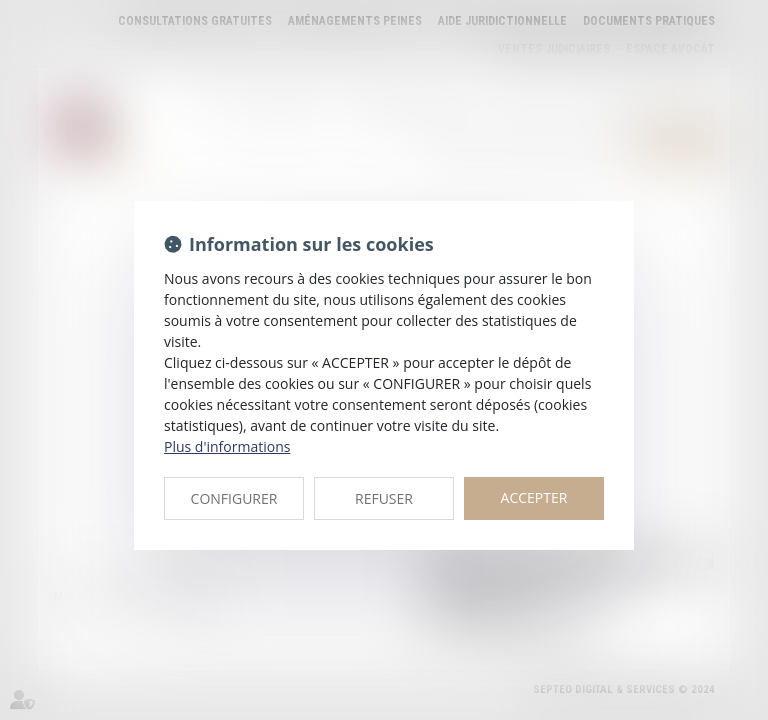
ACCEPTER (534, 497)
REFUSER (384, 498)
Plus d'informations (227, 446)
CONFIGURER (234, 498)
